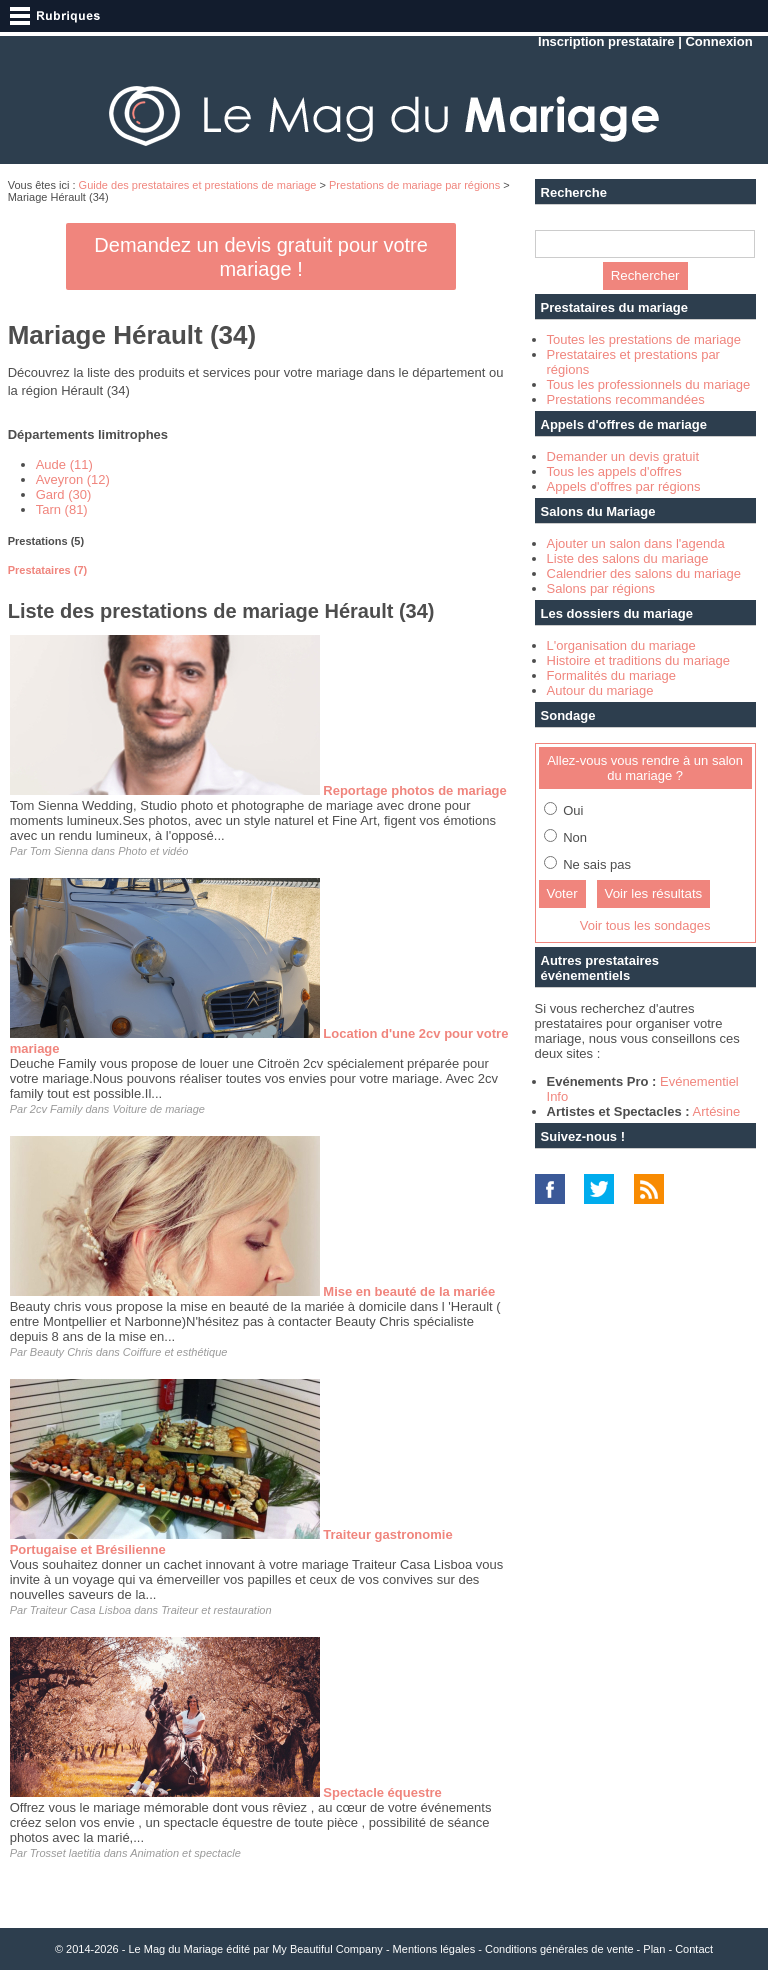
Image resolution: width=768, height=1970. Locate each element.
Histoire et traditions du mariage (639, 660)
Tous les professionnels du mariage (649, 384)
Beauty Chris (61, 1352)
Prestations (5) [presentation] (46, 541)
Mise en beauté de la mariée (409, 1291)
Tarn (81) (62, 509)
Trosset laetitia (65, 1853)
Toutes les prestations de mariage (644, 339)
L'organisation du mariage (621, 645)
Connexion (718, 41)
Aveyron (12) (73, 479)
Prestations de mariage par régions (414, 185)
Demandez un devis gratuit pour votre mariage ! (261, 257)
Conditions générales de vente (559, 1949)
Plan (654, 1949)
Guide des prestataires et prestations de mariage (198, 185)
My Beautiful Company (327, 1949)
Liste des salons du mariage (628, 558)
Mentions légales (434, 1949)
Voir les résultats (654, 893)
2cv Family (56, 1109)
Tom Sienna (59, 851)
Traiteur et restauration (216, 1610)
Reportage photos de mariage (414, 790)
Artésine (717, 1111)
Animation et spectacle (185, 1853)
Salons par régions (601, 588)
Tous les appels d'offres (614, 471)
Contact (694, 1949)
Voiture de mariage (158, 1109)
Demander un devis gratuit (623, 456)
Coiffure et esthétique (175, 1352)
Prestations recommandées (626, 399)
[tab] (261, 541)
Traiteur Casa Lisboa (80, 1610)
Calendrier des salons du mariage (644, 573)
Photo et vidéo (153, 851)
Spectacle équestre (382, 1792)
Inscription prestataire (606, 41)
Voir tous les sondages (645, 925)
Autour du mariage (600, 690)
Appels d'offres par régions (624, 486)
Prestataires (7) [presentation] (48, 570)
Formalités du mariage (611, 675)
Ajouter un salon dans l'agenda (636, 543)
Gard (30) (64, 494)
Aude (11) (64, 464)
